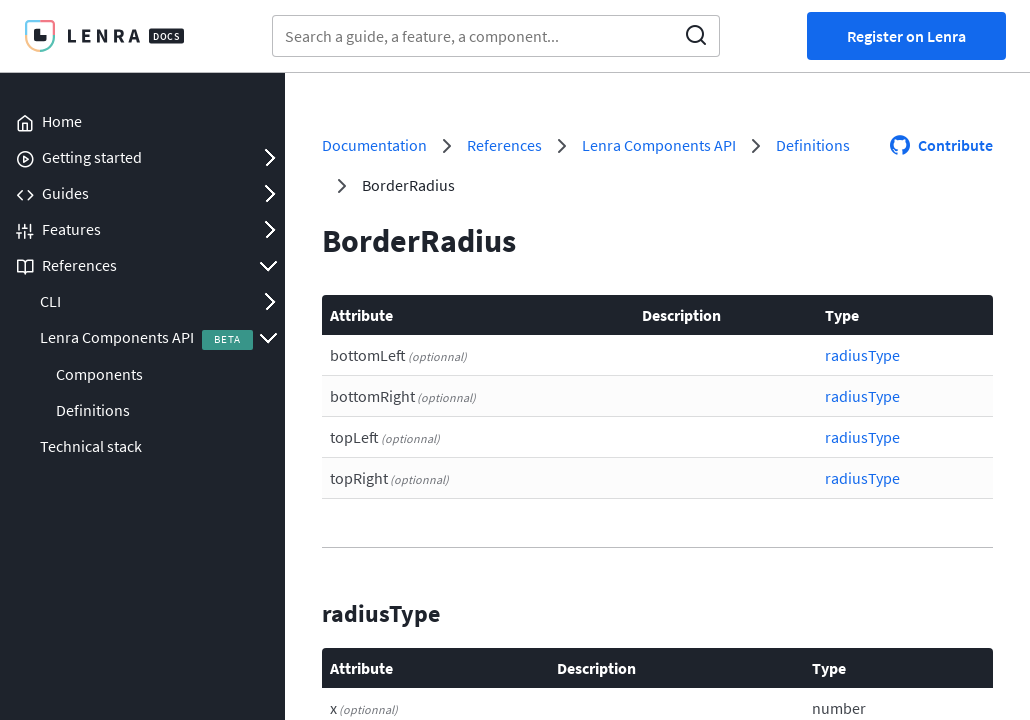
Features (71, 229)
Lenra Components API (117, 337)
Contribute (955, 145)
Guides (65, 193)
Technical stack (91, 446)
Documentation (374, 145)
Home (62, 121)
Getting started (92, 157)
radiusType (862, 355)
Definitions (93, 410)
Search (696, 36)
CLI (50, 301)
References (79, 265)
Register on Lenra (906, 36)
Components (99, 374)
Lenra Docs (104, 36)
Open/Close (269, 157)
